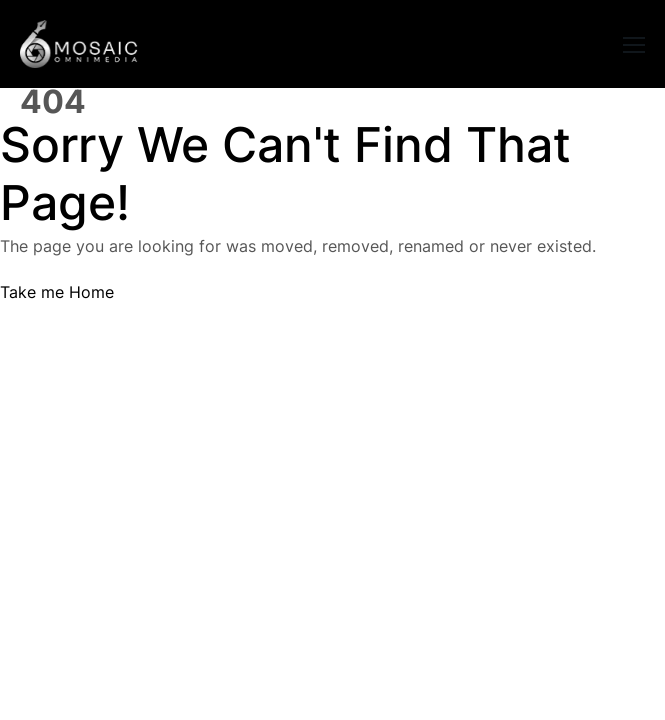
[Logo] (78, 44)
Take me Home (57, 292)
